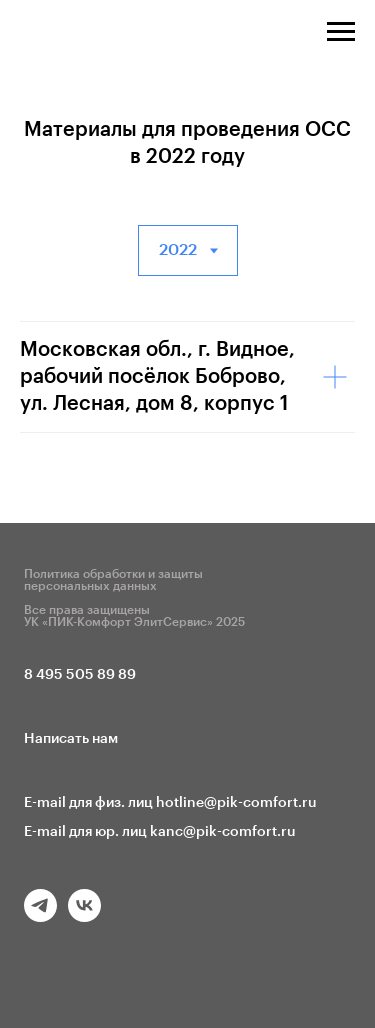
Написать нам (71, 739)
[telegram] (40, 916)
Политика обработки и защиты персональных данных (113, 580)
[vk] (84, 916)
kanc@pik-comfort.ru (223, 832)
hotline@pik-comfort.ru (236, 803)
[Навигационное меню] (341, 32)
